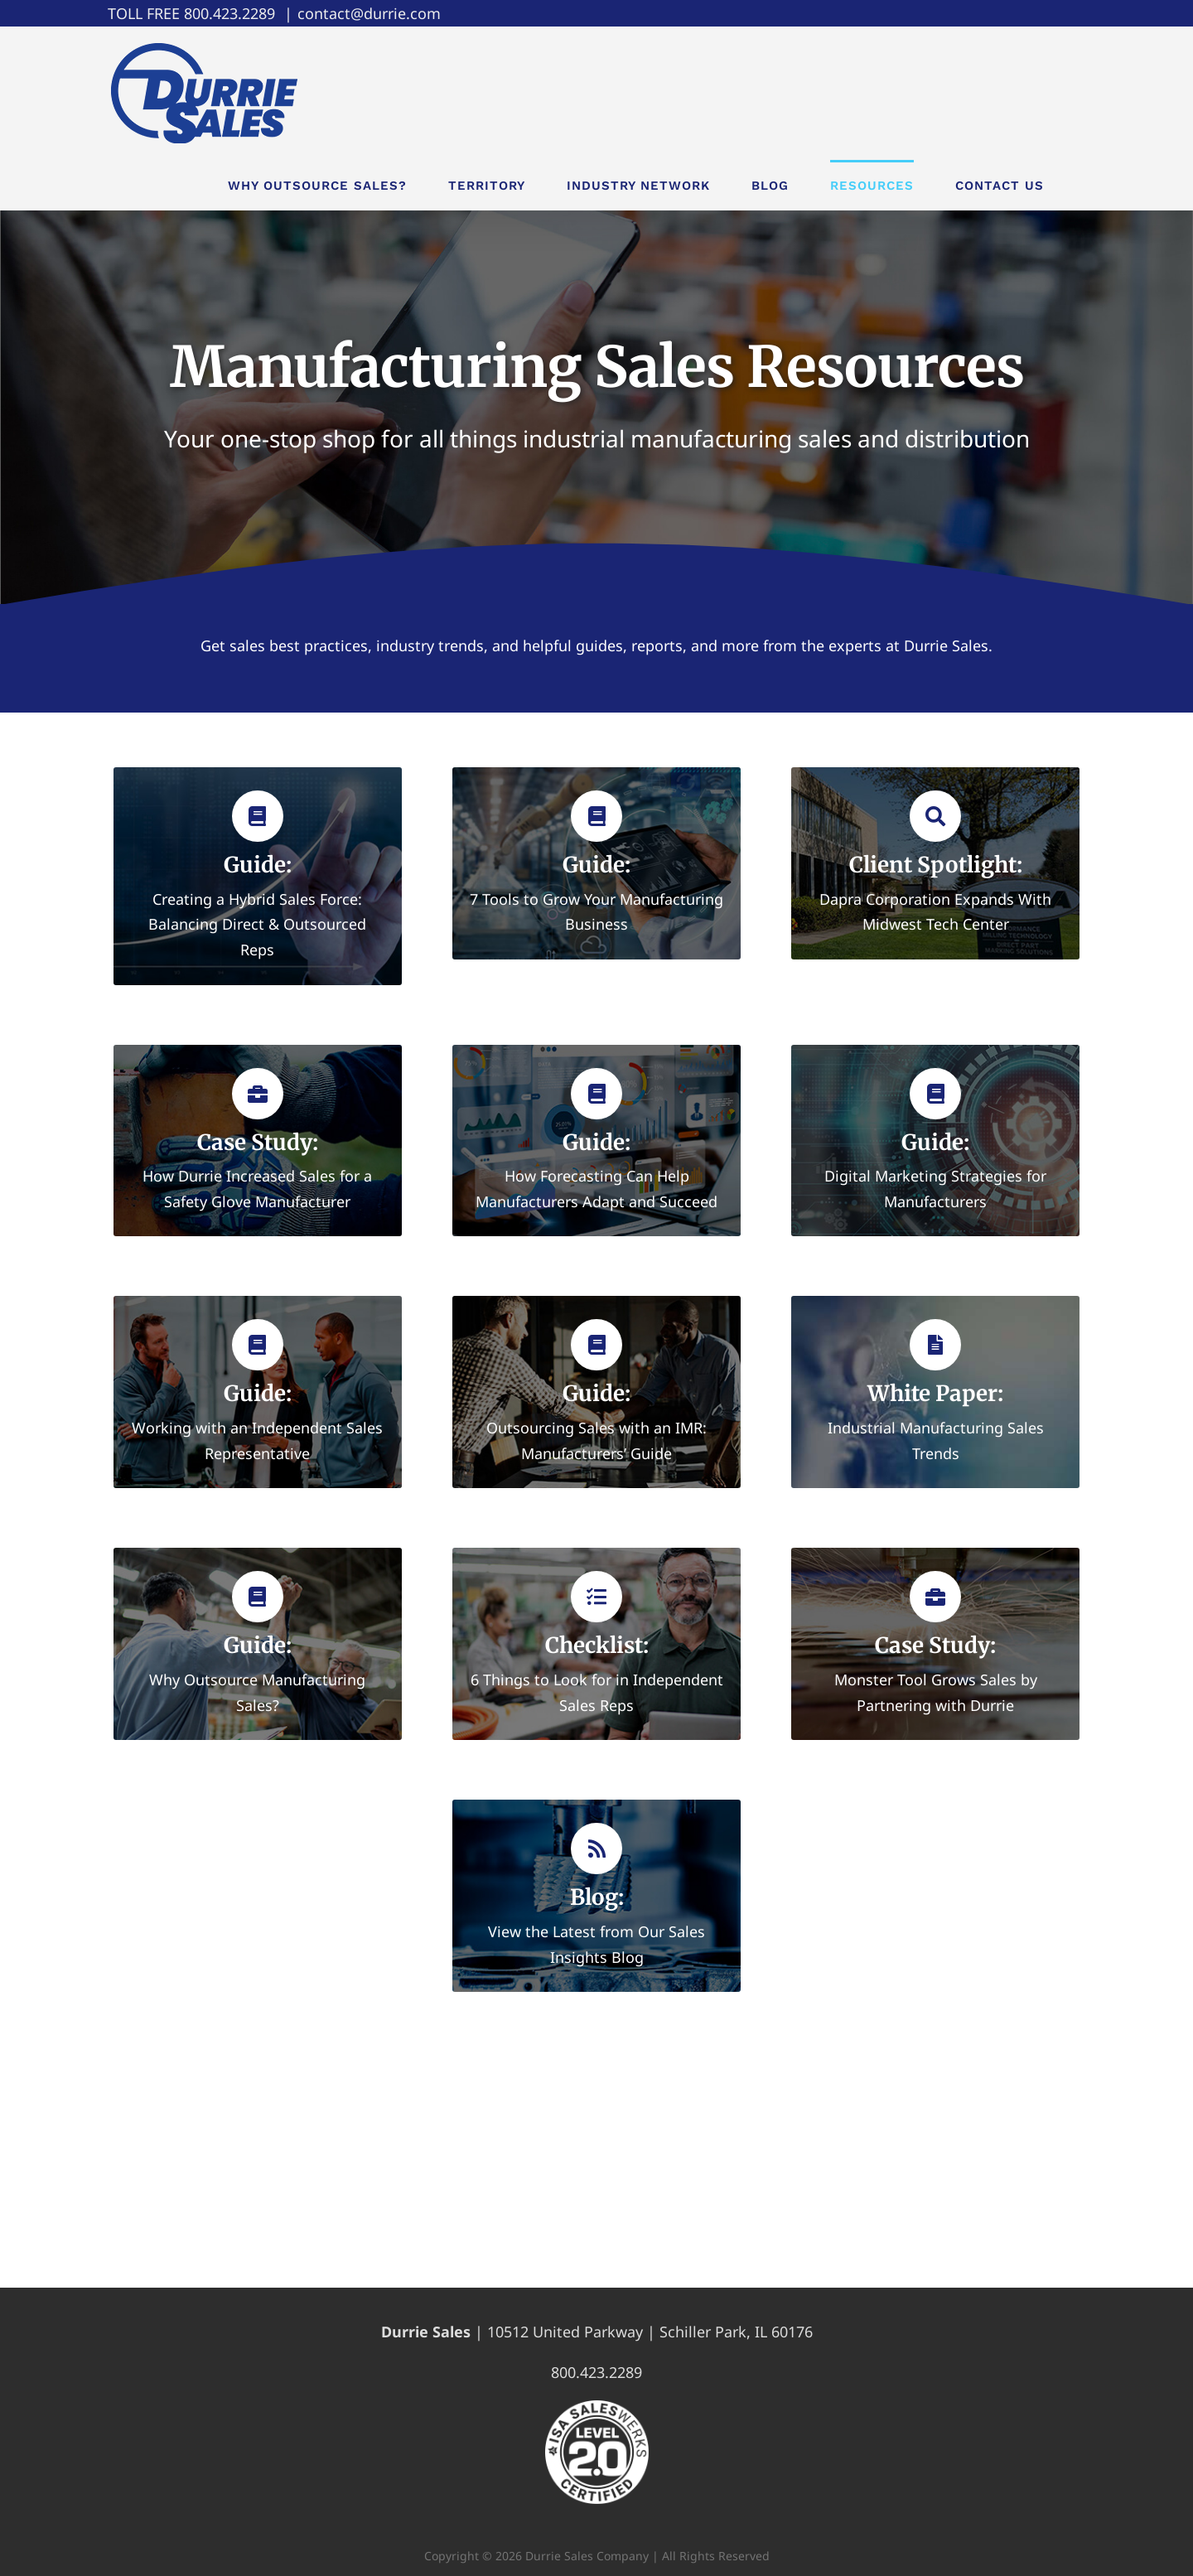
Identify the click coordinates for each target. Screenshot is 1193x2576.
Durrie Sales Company (587, 2556)
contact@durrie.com (369, 13)
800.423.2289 (229, 13)
